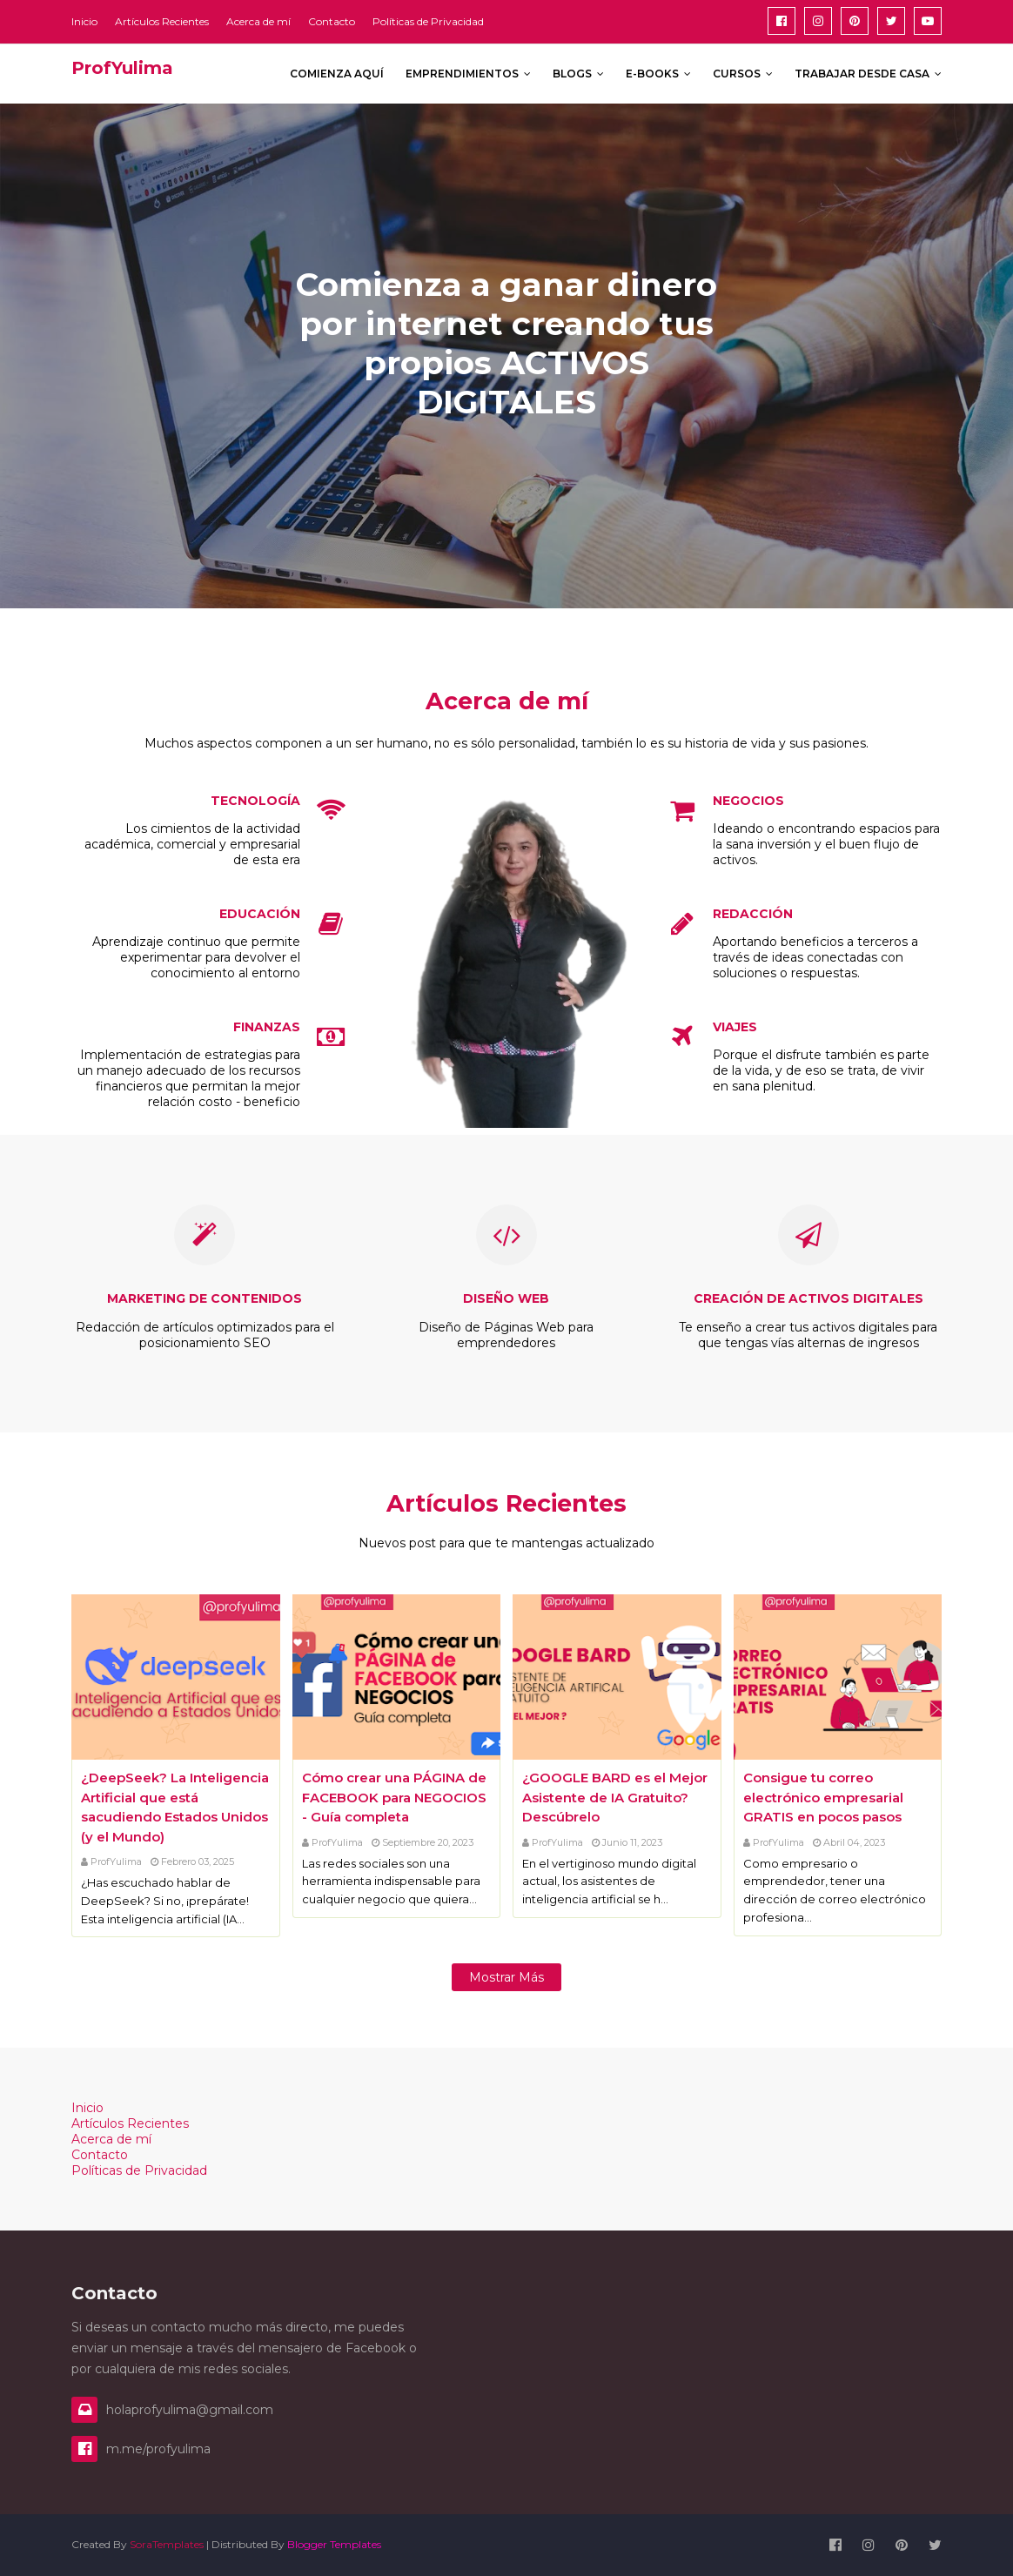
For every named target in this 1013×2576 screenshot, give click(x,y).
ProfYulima (116, 1861)
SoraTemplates (167, 2544)
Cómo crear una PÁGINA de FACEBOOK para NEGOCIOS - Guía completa (394, 1797)
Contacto (331, 21)
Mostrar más (506, 1977)
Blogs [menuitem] (572, 73)
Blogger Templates (334, 2544)
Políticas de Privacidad (428, 21)
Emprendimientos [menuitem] (462, 73)
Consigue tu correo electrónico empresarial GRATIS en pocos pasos (823, 1797)
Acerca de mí (258, 21)
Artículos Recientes (162, 21)
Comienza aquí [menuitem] (337, 73)
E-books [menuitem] (652, 73)
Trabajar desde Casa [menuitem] (862, 73)
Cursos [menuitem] (737, 73)
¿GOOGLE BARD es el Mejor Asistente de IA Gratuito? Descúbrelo (615, 1797)
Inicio (84, 21)
